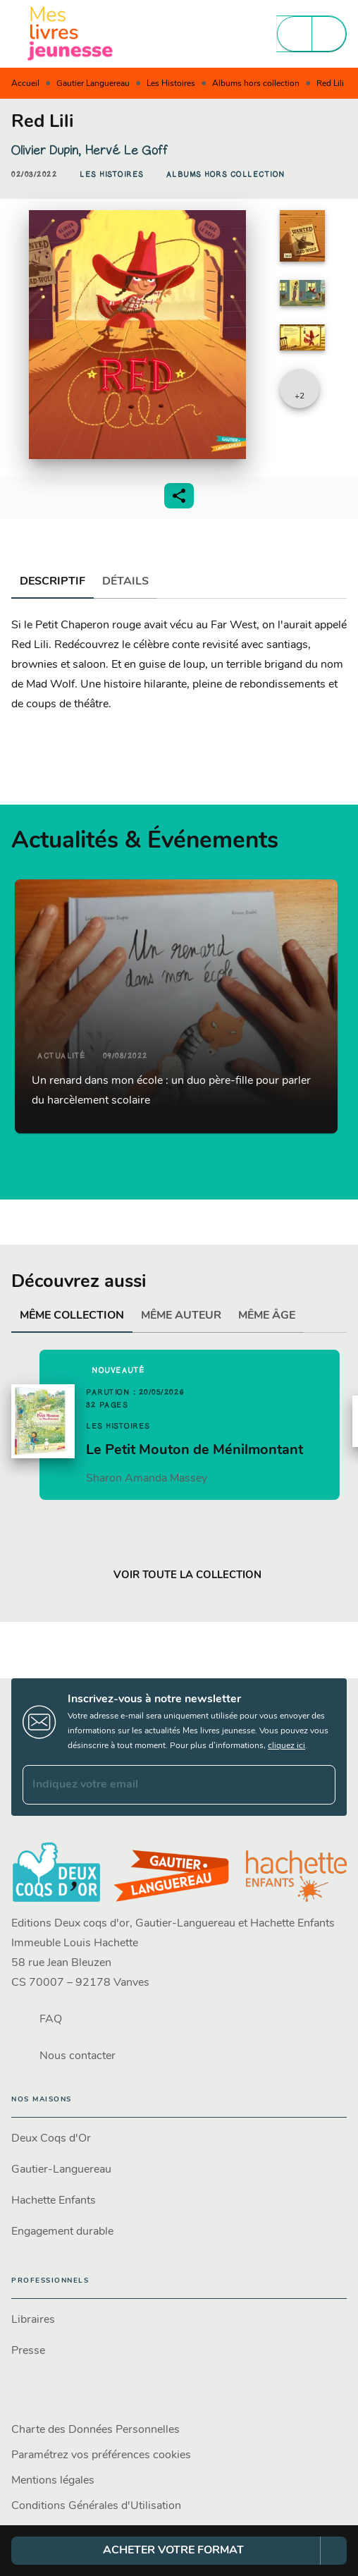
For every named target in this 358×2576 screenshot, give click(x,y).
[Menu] (311, 33)
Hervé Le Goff (126, 150)
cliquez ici (286, 1746)
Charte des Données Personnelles (95, 2430)
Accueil (25, 84)
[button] (111, 175)
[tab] (52, 582)
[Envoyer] (318, 1785)
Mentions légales (52, 2480)
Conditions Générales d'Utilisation (96, 2506)
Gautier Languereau (93, 84)
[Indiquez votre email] (161, 1785)
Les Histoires (171, 84)
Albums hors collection (256, 84)
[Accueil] (70, 33)
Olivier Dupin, (48, 150)
